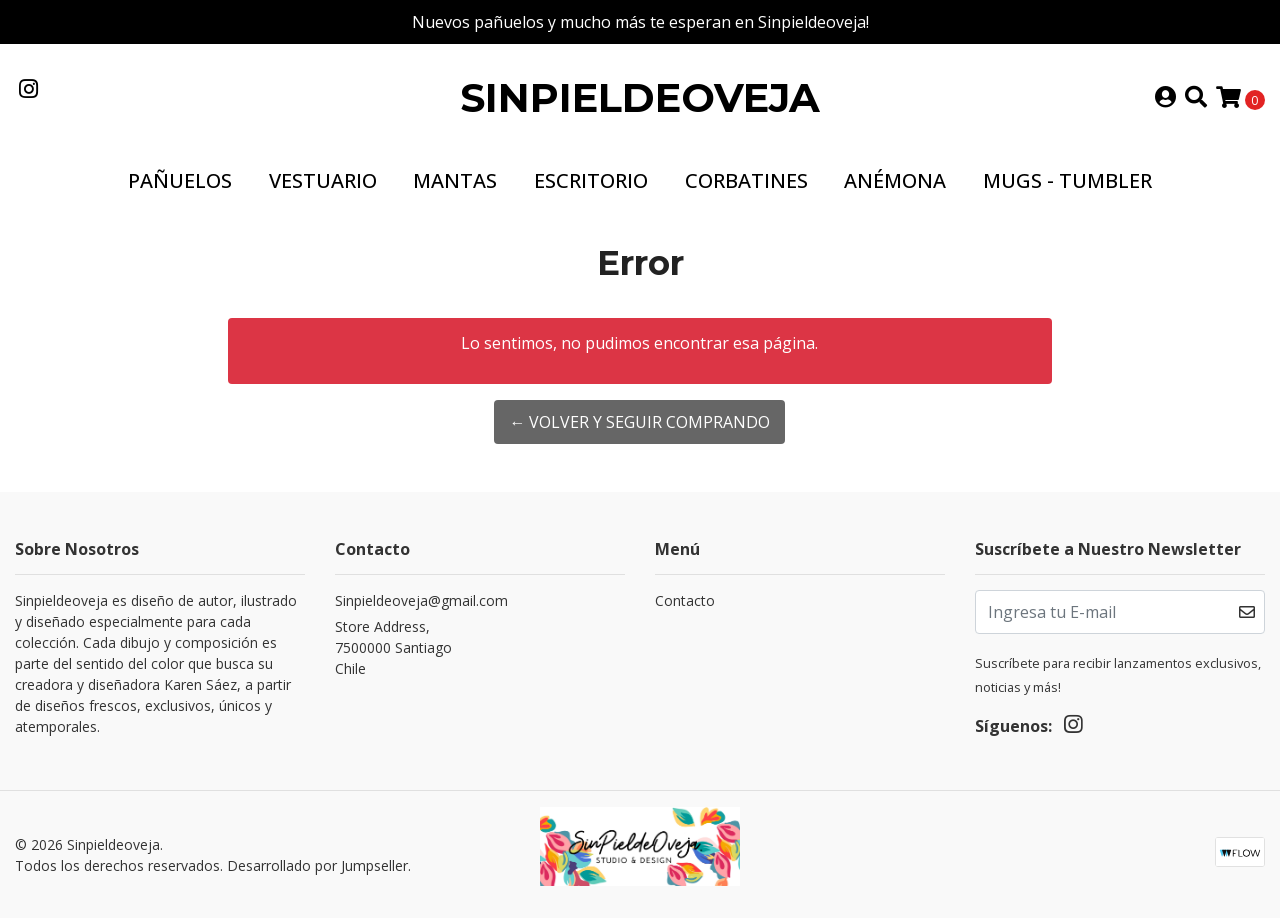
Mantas (455, 180)
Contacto (685, 600)
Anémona (895, 180)
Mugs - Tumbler (1067, 180)
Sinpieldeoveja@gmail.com (421, 600)
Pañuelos (180, 180)
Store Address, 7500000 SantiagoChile (393, 647)
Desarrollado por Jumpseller (317, 865)
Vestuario (323, 180)
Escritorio (591, 180)
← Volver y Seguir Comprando (639, 422)
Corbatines (746, 180)
